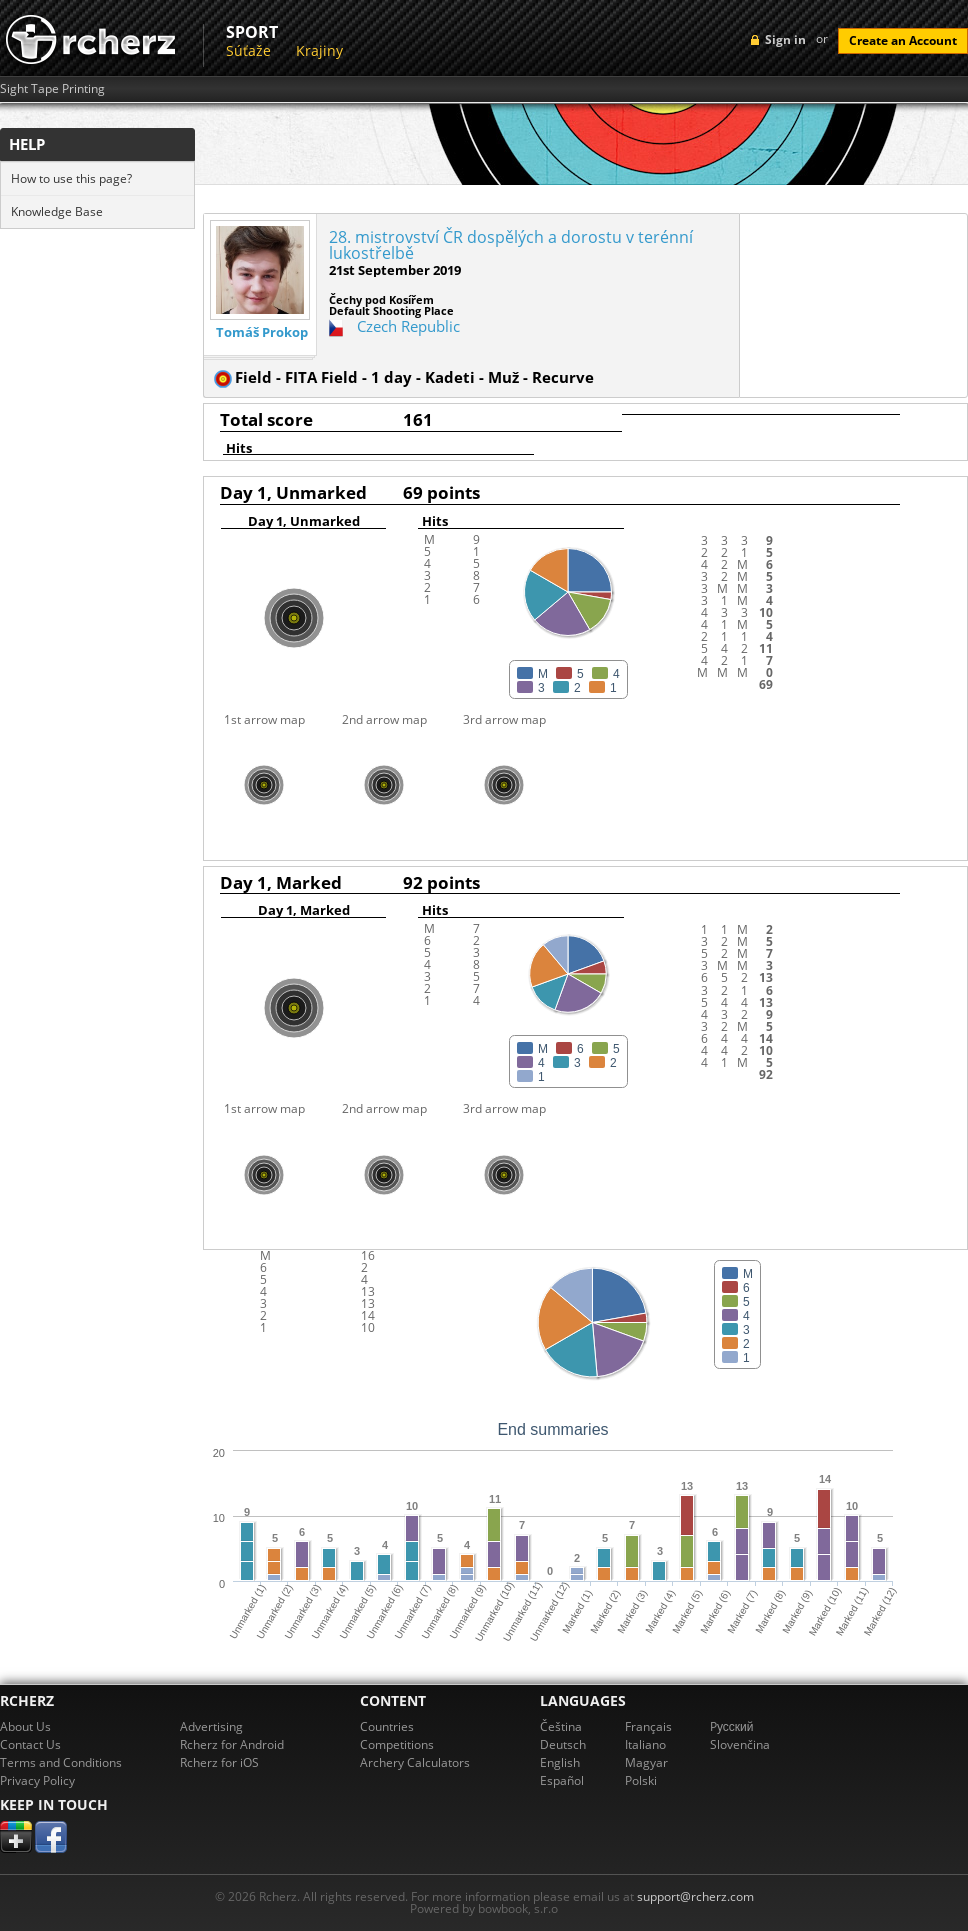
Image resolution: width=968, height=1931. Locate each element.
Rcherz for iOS (219, 1762)
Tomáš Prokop (262, 332)
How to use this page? (71, 178)
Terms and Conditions (61, 1762)
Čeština (561, 1726)
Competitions (397, 1744)
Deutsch (563, 1744)
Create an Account (903, 40)
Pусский (732, 1726)
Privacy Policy (37, 1780)
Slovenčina (740, 1744)
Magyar (646, 1762)
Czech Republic (408, 326)
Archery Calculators (415, 1762)
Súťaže (248, 50)
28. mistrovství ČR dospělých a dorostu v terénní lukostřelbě (511, 245)
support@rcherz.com (695, 1896)
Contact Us (30, 1744)
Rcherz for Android (232, 1744)
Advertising (211, 1726)
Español (562, 1780)
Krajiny (319, 50)
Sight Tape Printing (52, 89)
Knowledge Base (57, 211)
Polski (641, 1780)
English (560, 1762)
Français (648, 1726)
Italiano (645, 1744)
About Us (25, 1726)
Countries (387, 1726)
